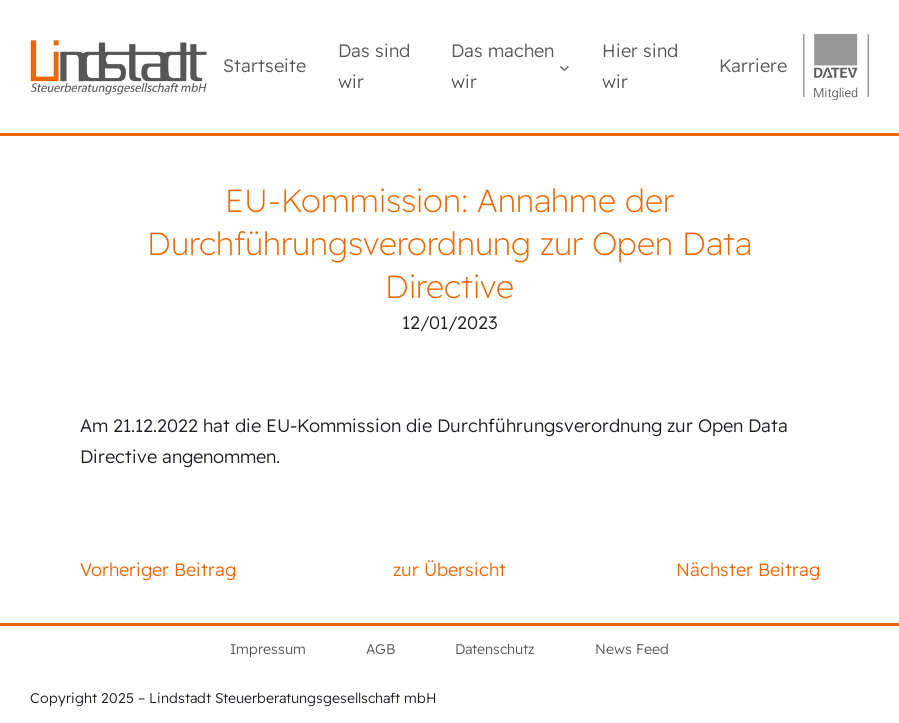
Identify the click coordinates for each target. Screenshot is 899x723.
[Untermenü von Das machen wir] (564, 66)
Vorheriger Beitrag (158, 569)
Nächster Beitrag (748, 569)
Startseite (264, 65)
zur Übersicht (449, 569)
